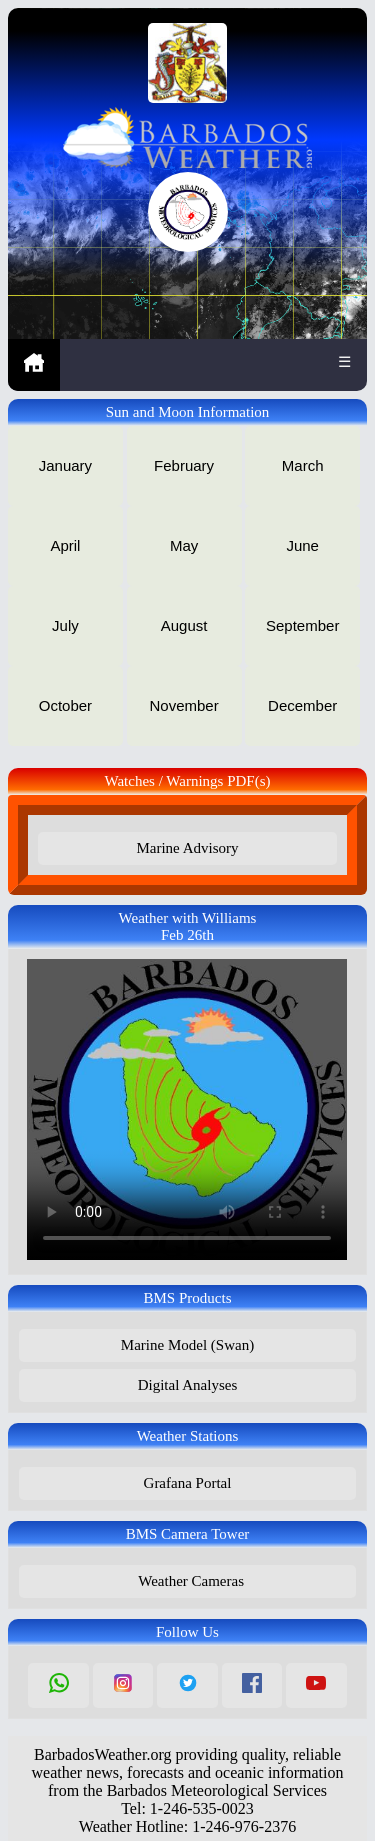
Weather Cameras (187, 1581)
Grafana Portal (188, 1483)
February (184, 465)
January (65, 465)
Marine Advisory (187, 848)
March (303, 465)
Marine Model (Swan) (187, 1345)
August (184, 625)
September (302, 625)
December (302, 705)
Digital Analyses (188, 1385)
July (65, 625)
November (183, 705)
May (184, 545)
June (302, 545)
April (65, 545)
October (65, 705)
